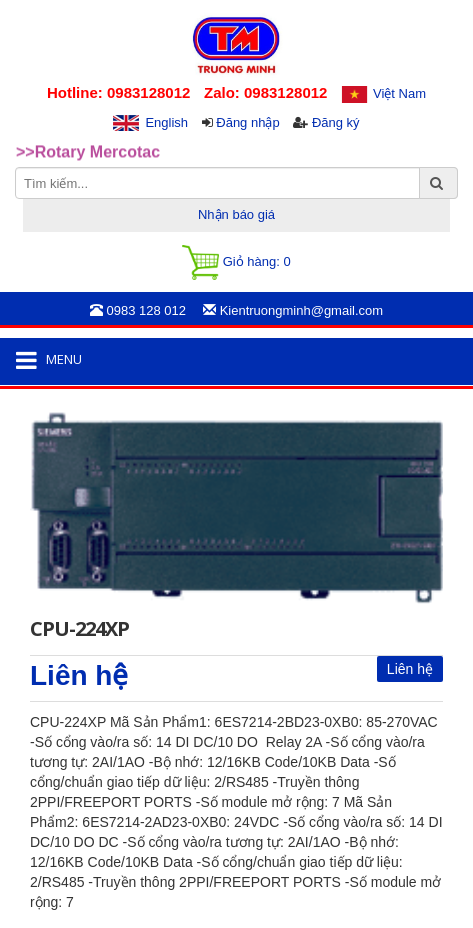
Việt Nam (399, 93)
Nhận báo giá (236, 214)
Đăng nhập (247, 122)
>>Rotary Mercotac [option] (88, 152)
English (166, 122)
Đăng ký (336, 122)
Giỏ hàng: (236, 262)
